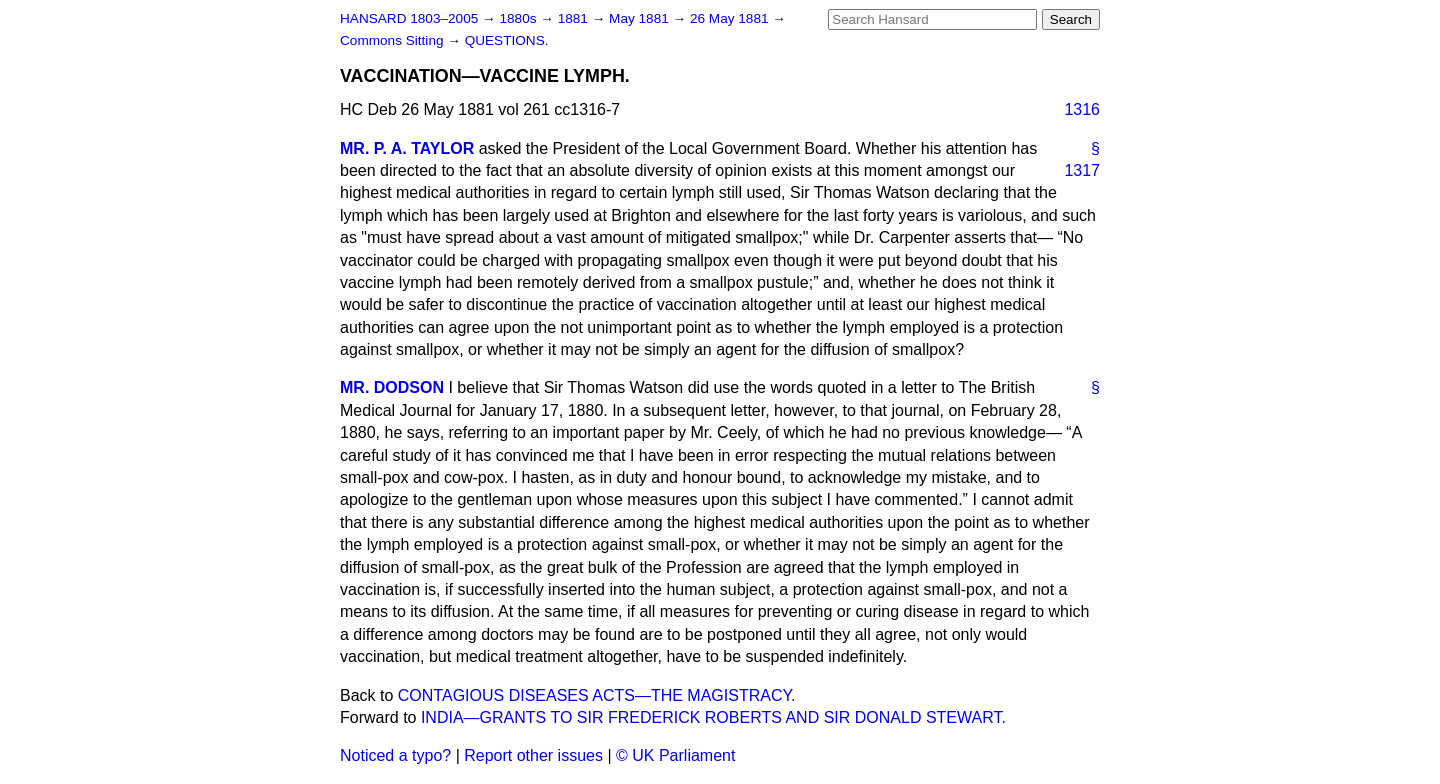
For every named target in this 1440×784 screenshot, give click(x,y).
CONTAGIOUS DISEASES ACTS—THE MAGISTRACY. (597, 695)
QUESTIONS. (507, 40)
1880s (519, 18)
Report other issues (533, 755)
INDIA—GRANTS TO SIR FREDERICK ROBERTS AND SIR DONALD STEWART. (713, 717)
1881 (575, 18)
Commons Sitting (393, 40)
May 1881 (640, 18)
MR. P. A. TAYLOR (407, 148)
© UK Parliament (675, 755)
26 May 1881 (731, 18)
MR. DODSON (392, 387)
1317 (1082, 170)
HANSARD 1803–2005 (409, 18)
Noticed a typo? (395, 755)
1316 (1082, 109)
